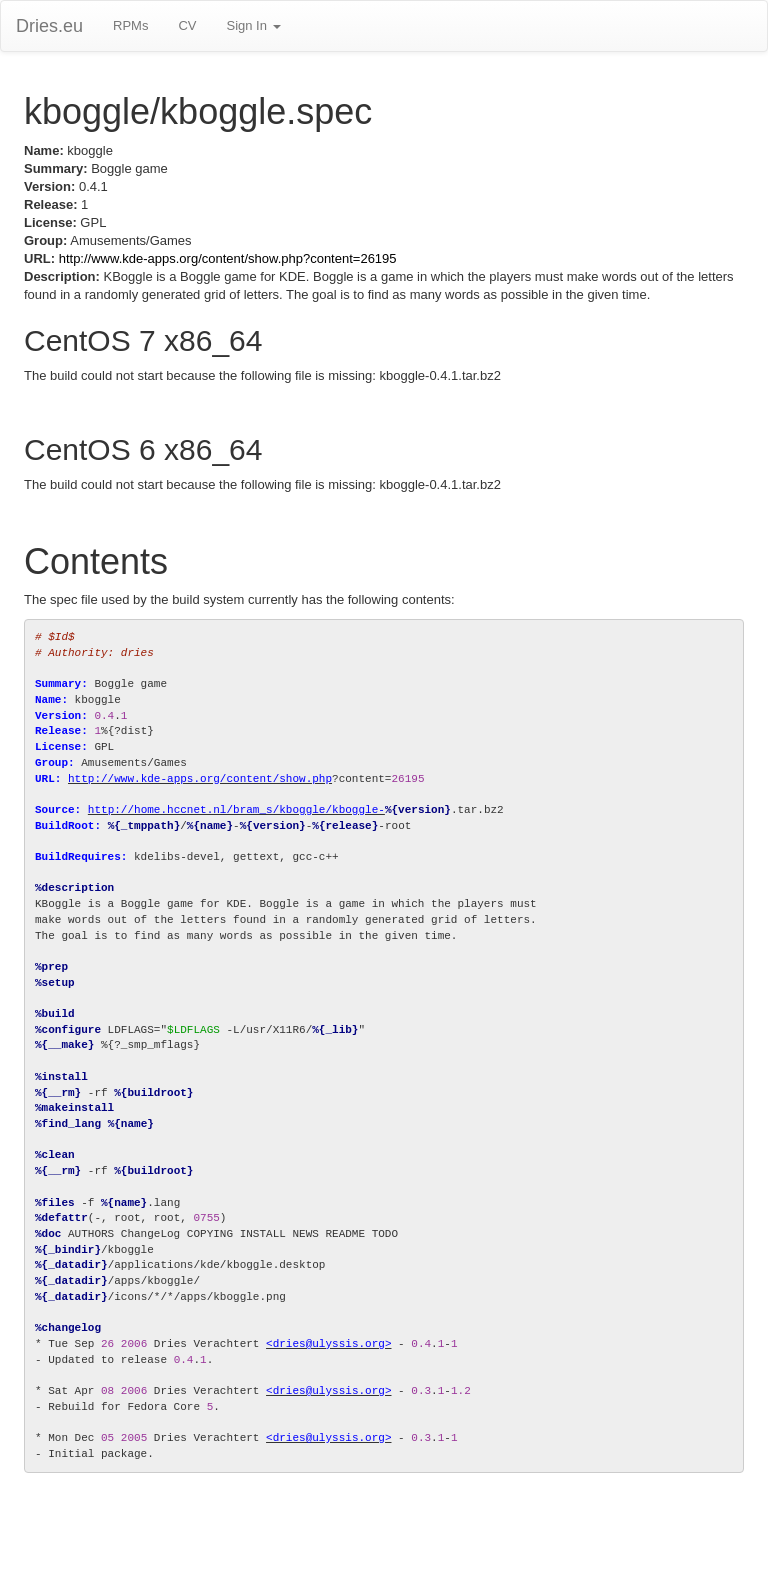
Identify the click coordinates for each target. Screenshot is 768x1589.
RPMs (130, 25)
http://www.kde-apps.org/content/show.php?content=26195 (228, 258)
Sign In (253, 25)
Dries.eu (49, 26)
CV (187, 25)
